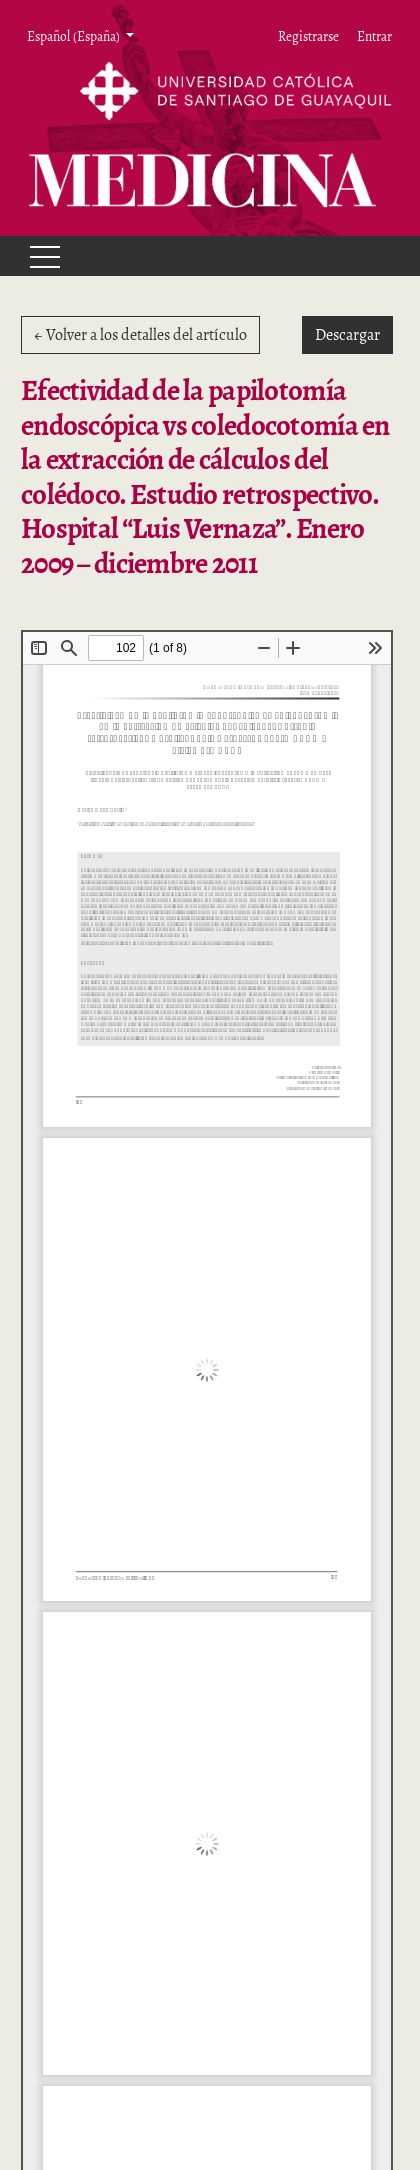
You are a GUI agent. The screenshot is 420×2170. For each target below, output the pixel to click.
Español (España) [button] (74, 36)
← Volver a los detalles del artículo (140, 335)
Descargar (354, 334)
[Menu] (36, 256)
